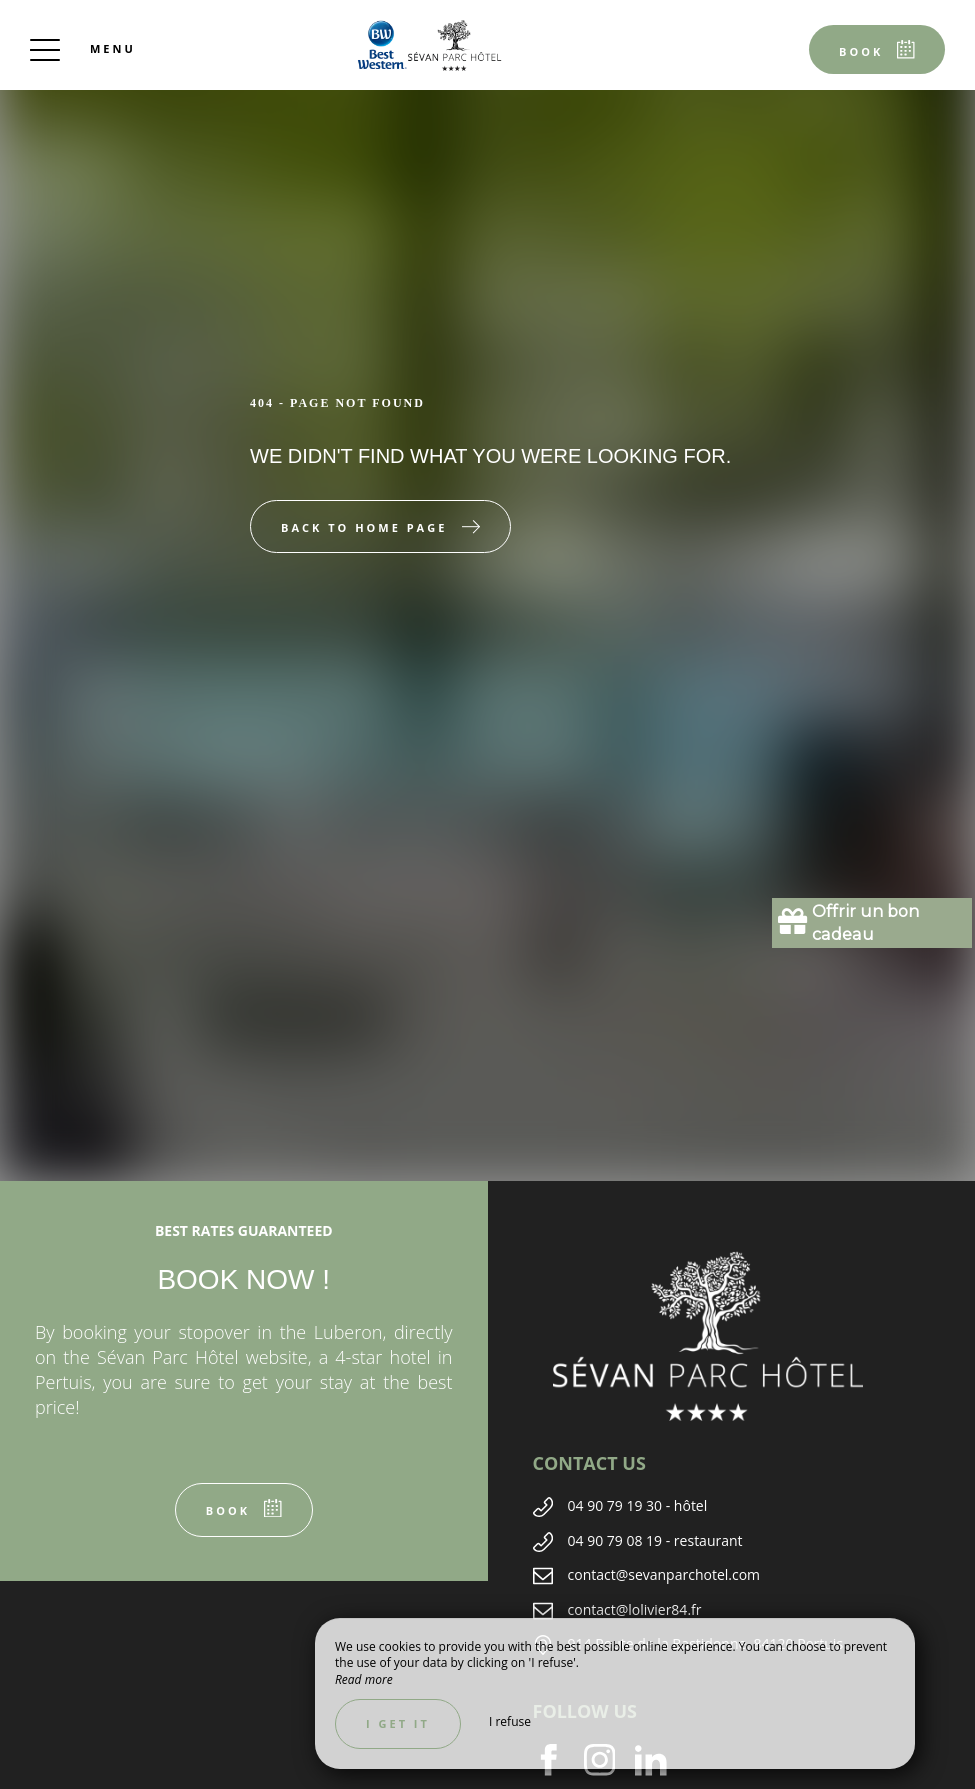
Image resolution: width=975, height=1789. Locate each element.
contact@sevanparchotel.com (664, 1574)
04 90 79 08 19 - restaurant (655, 1540)
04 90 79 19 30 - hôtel (638, 1505)
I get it (398, 1723)
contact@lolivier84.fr (635, 1609)
